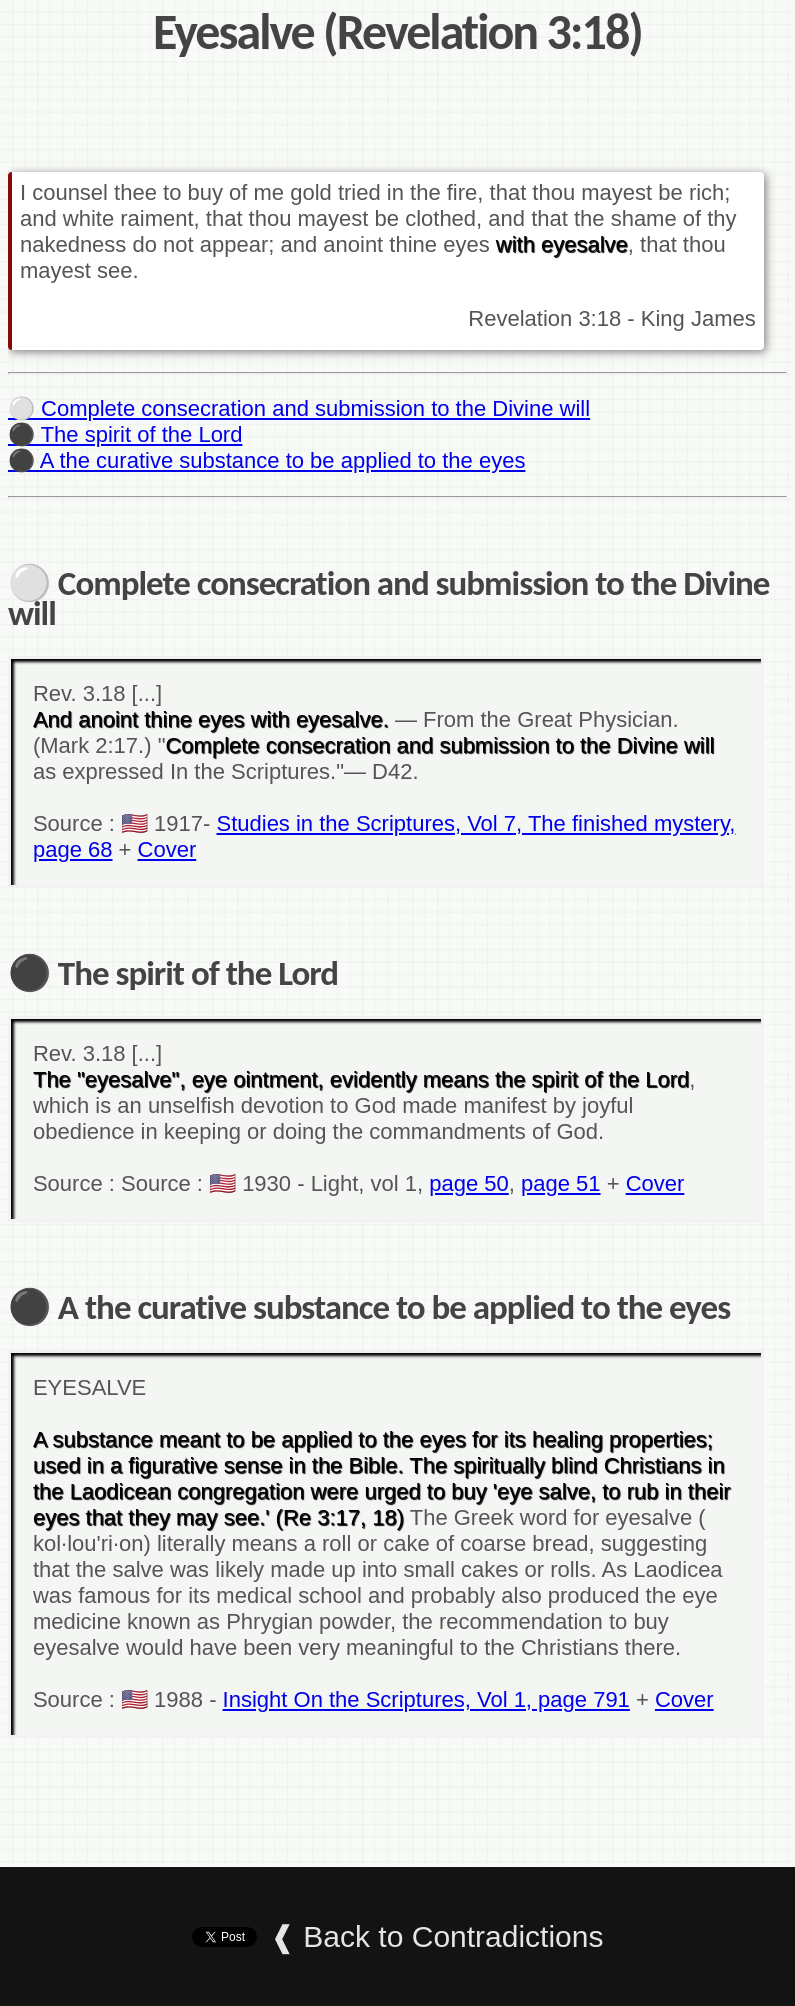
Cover (167, 849)
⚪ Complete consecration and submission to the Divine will (299, 408)
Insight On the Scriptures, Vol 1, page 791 (426, 1699)
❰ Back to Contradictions (436, 1936)
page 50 (469, 1183)
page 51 (561, 1183)
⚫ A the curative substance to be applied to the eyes (266, 460)
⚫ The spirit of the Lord (125, 434)
